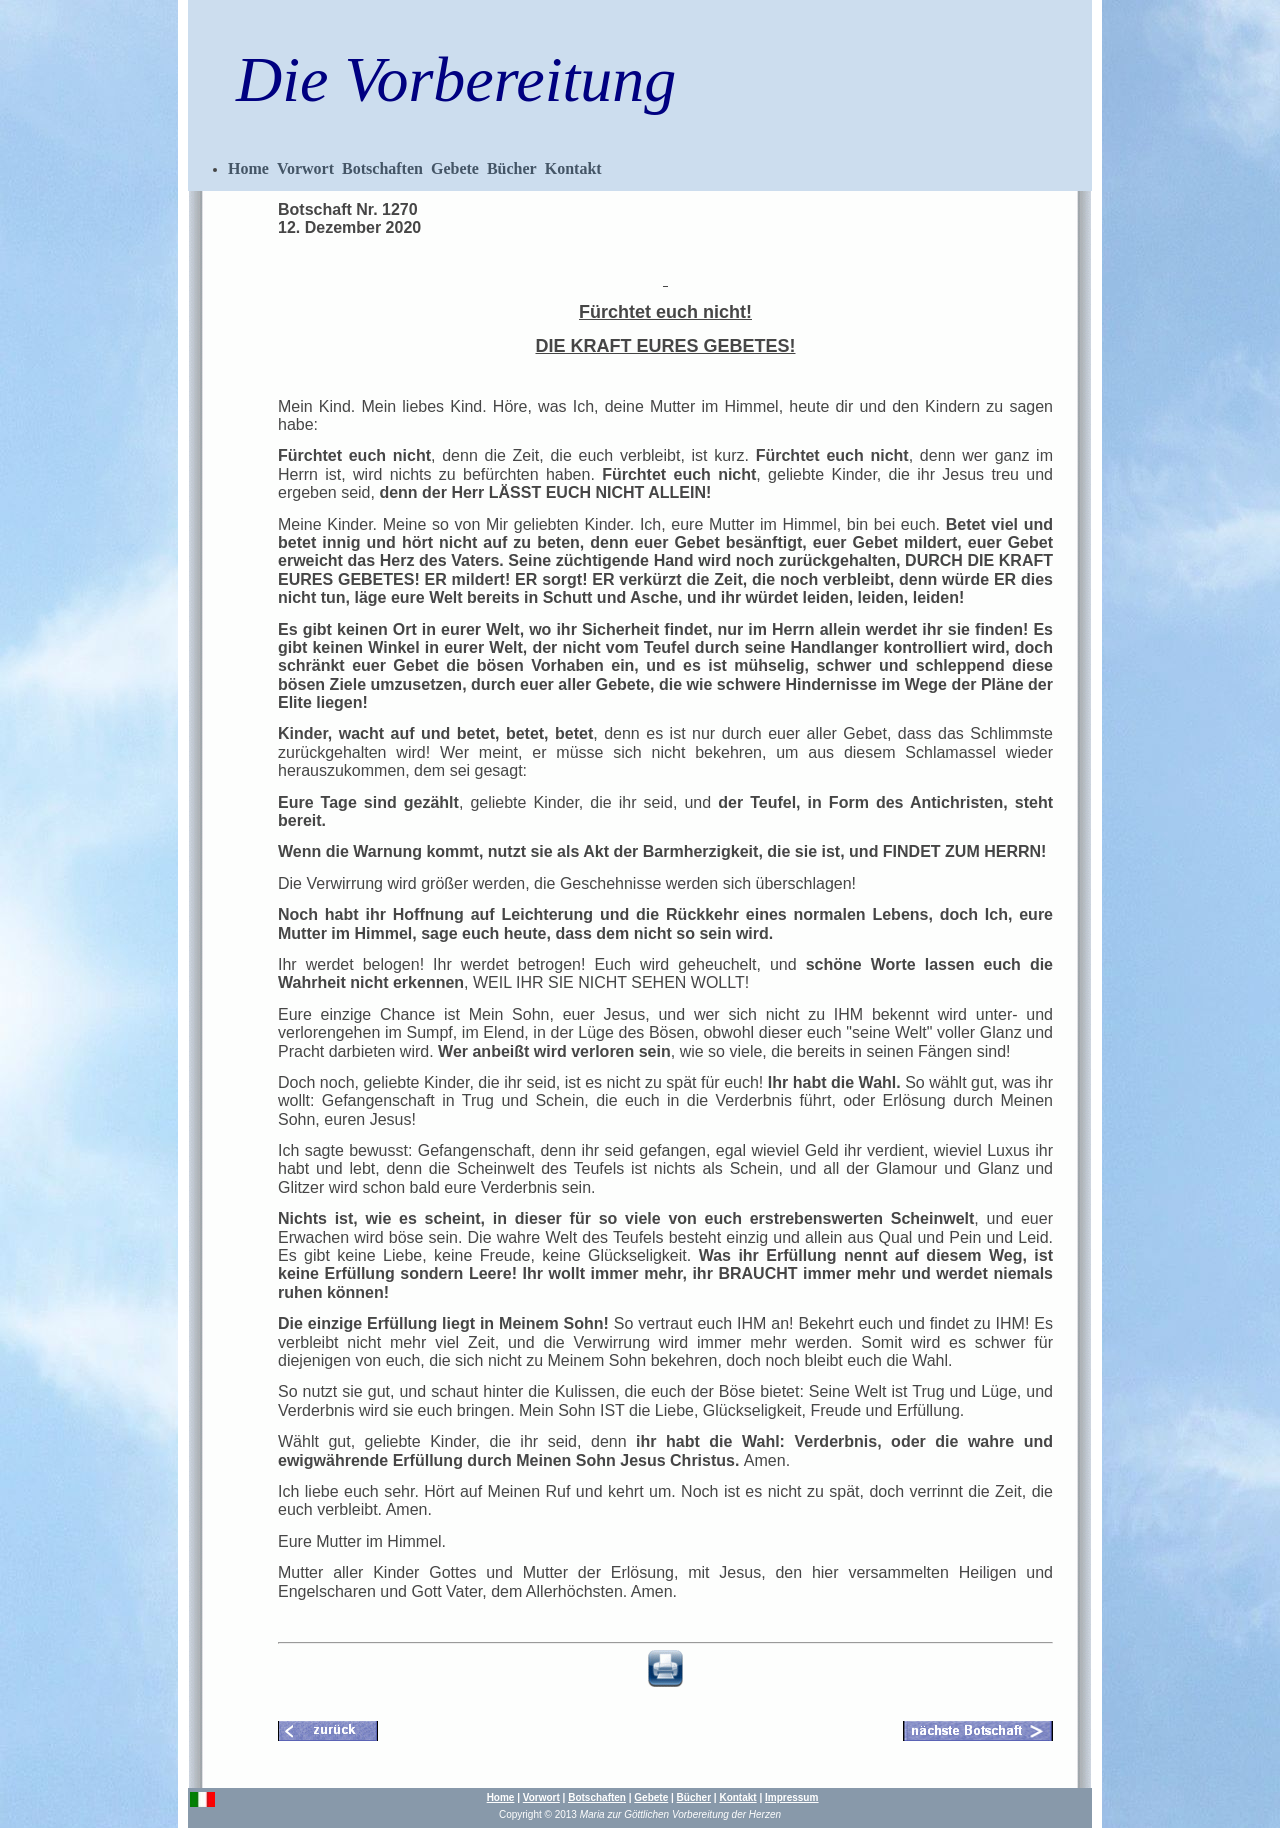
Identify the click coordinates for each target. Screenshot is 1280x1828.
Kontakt (573, 168)
